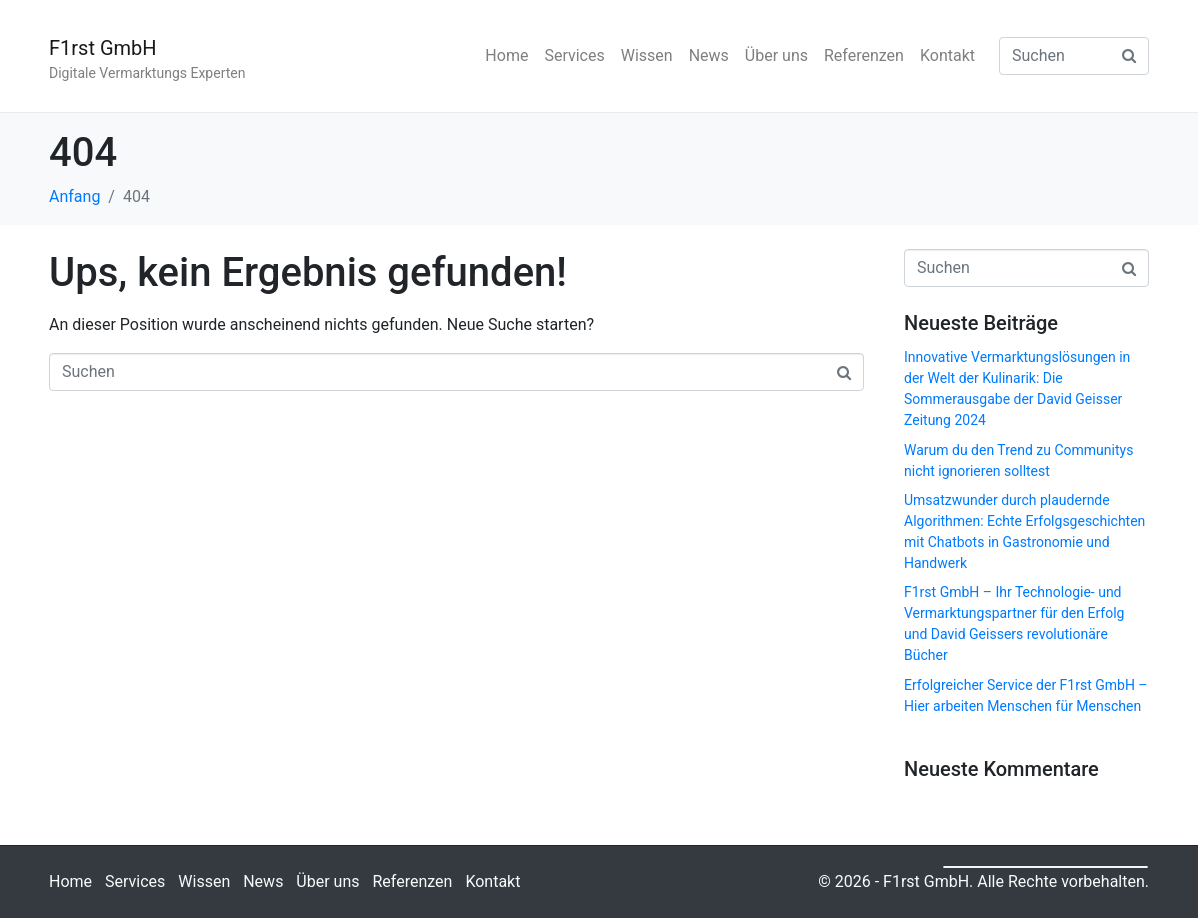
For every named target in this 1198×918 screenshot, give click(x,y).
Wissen (647, 55)
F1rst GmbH (103, 48)
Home (506, 55)
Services (574, 55)
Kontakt (947, 55)
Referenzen (864, 55)
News (709, 55)
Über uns (776, 55)
